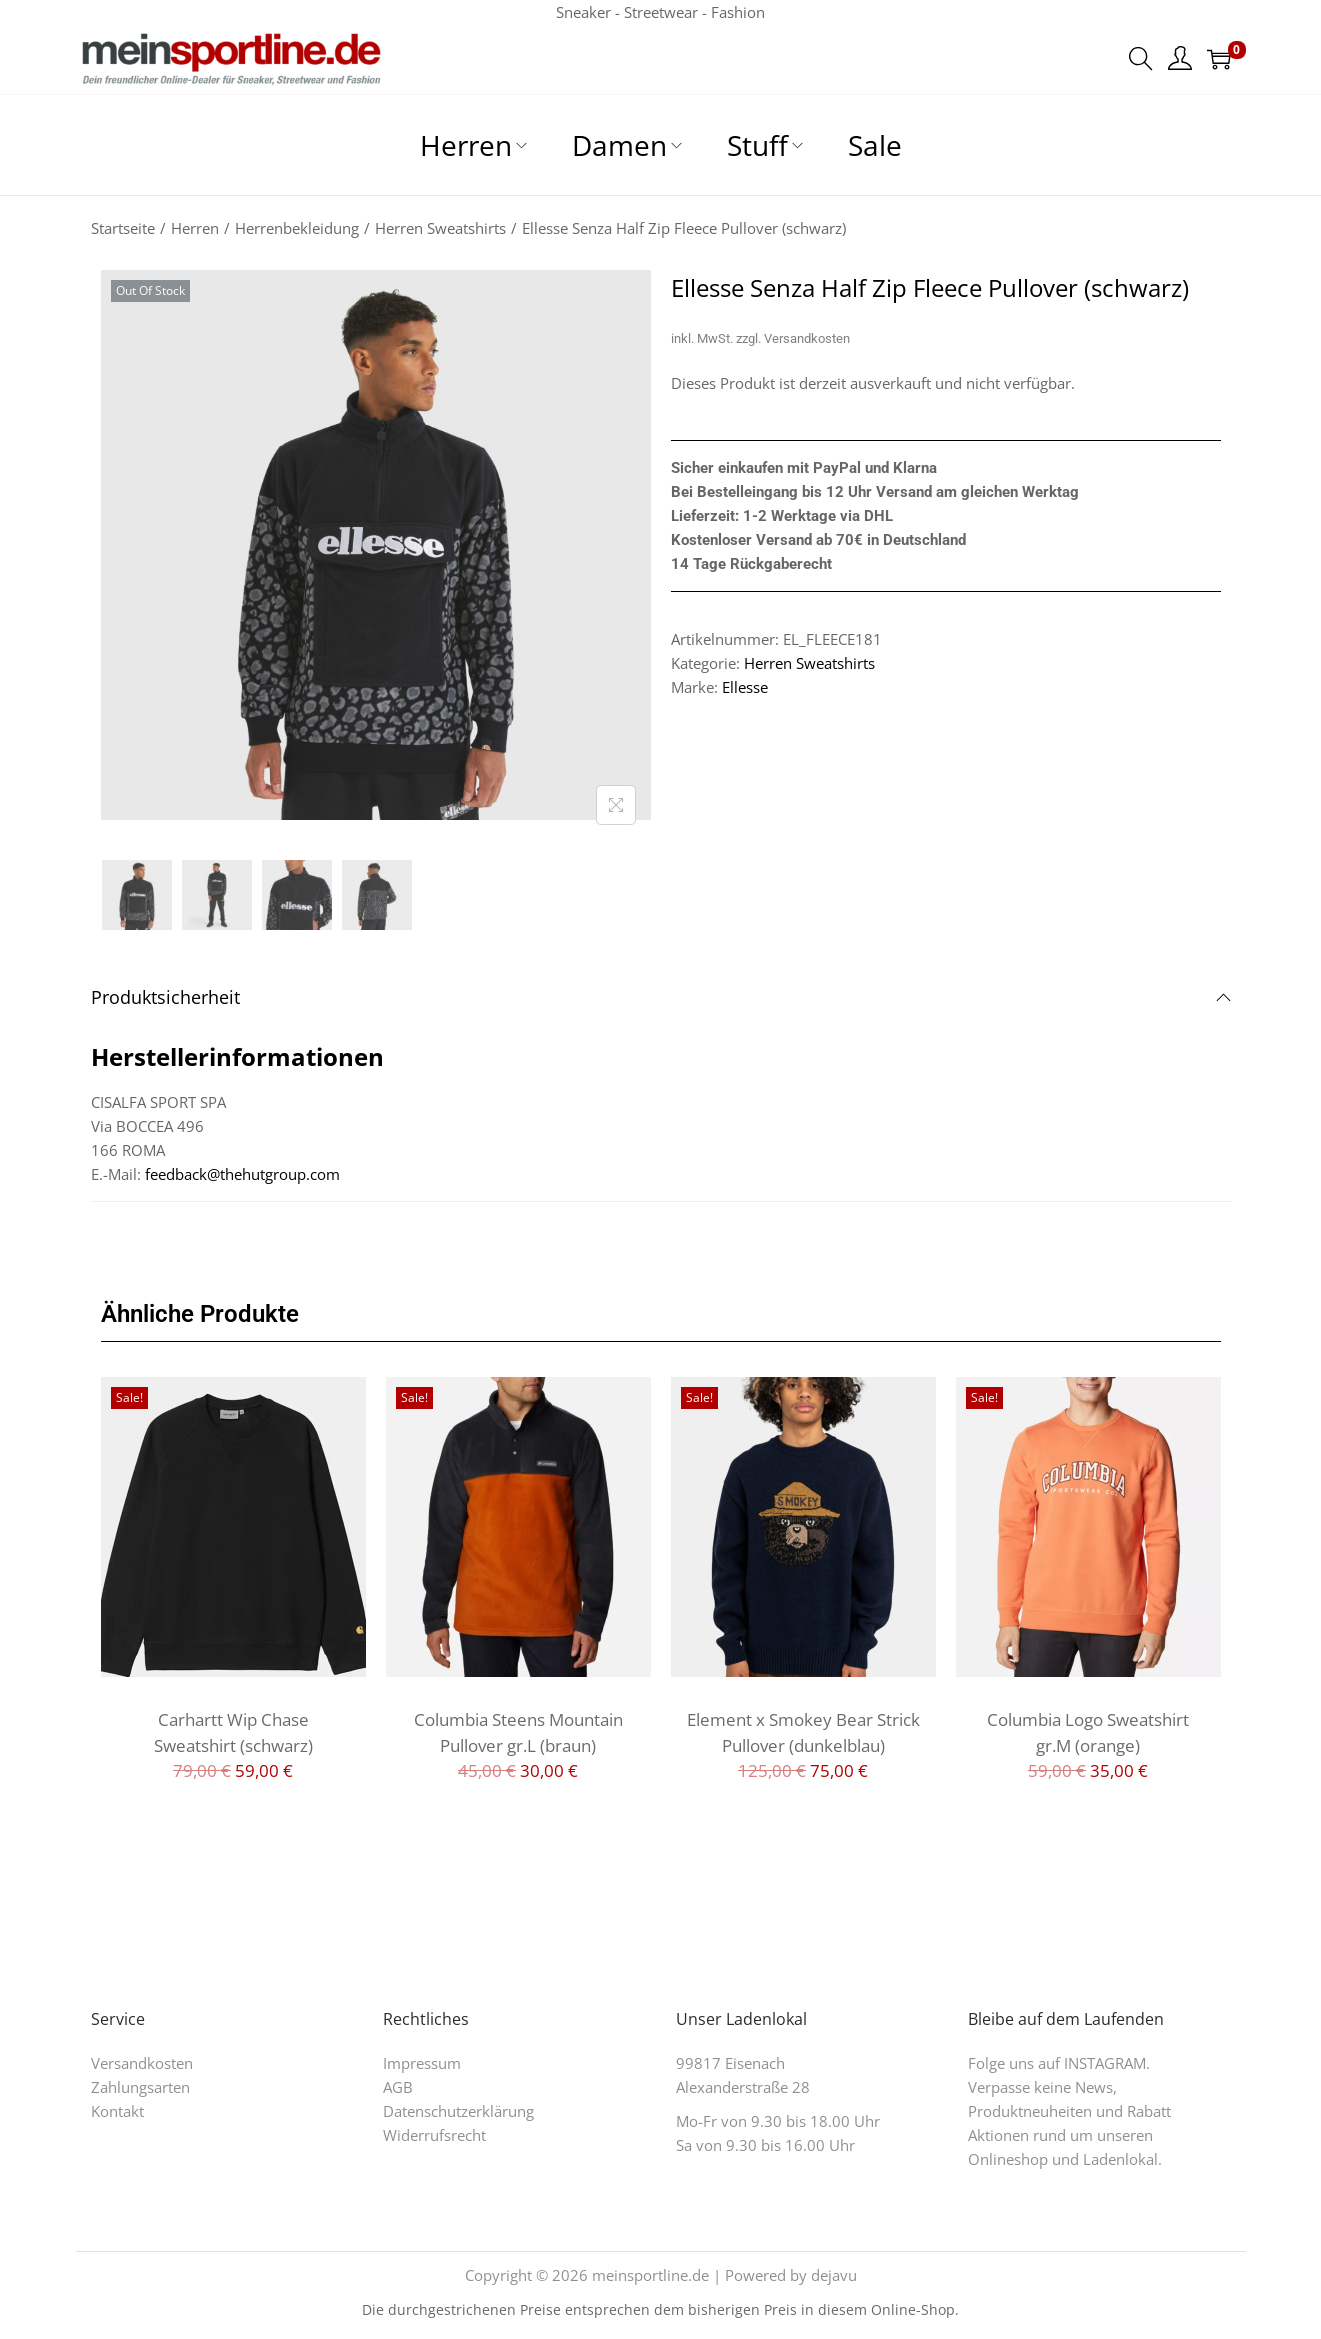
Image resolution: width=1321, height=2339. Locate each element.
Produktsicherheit (661, 997)
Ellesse (745, 687)
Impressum (422, 2063)
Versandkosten (807, 338)
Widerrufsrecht (434, 2135)
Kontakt (117, 2111)
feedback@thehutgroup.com (242, 1174)
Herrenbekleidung (297, 228)
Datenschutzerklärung (458, 2111)
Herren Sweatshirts (440, 228)
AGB (398, 2087)
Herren (195, 228)
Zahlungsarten (140, 2087)
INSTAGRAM (1105, 2063)
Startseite (123, 228)
